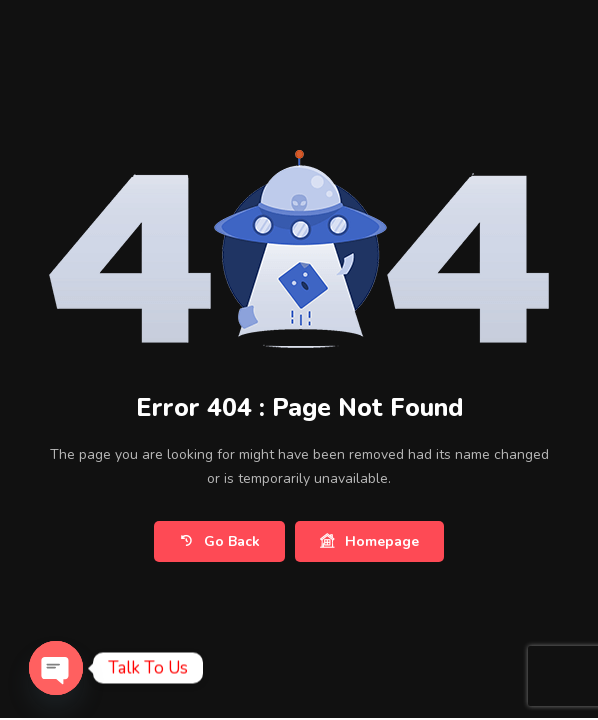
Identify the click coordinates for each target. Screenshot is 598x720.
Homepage (369, 541)
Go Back (219, 541)
